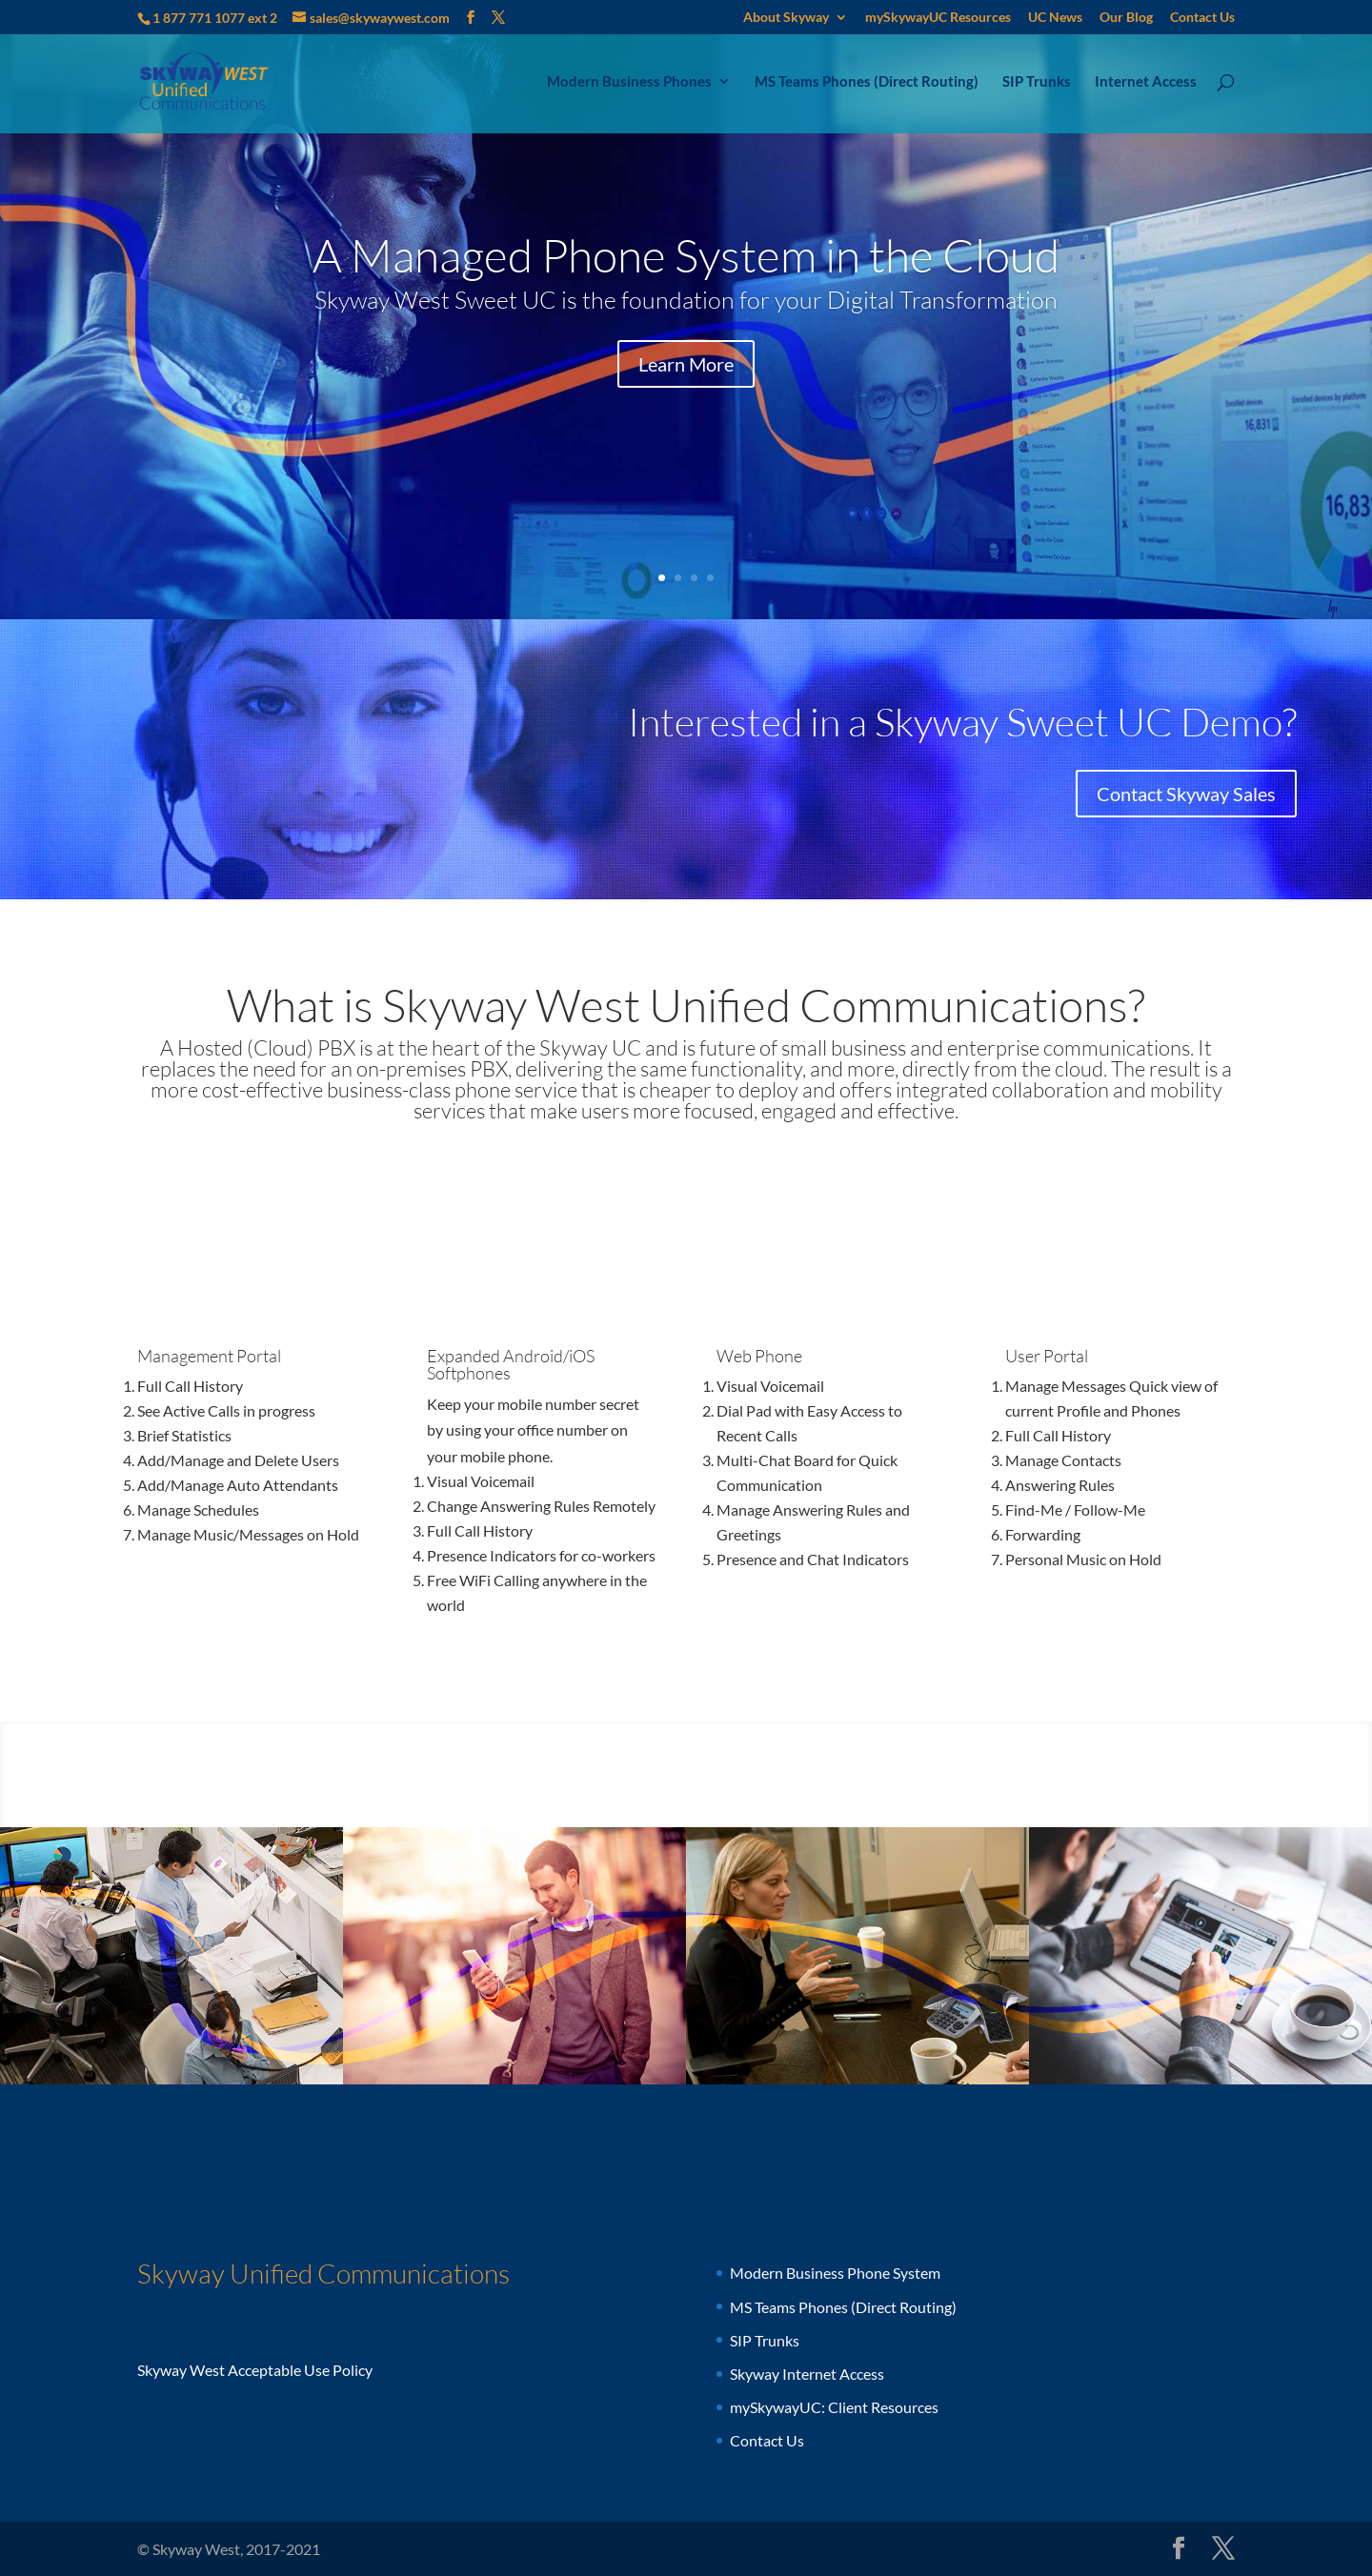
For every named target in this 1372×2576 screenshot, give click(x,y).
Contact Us (1202, 17)
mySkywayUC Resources (938, 17)
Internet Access (1146, 82)
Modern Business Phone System (835, 2273)
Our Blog (1126, 17)
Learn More (686, 363)
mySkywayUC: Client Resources (834, 2407)
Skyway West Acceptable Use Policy (255, 2370)
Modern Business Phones (629, 82)
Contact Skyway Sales (1186, 793)
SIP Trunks (1036, 82)
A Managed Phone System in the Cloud (686, 255)
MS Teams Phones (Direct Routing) (867, 82)
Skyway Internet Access (807, 2374)
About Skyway (786, 17)
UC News (1055, 17)
